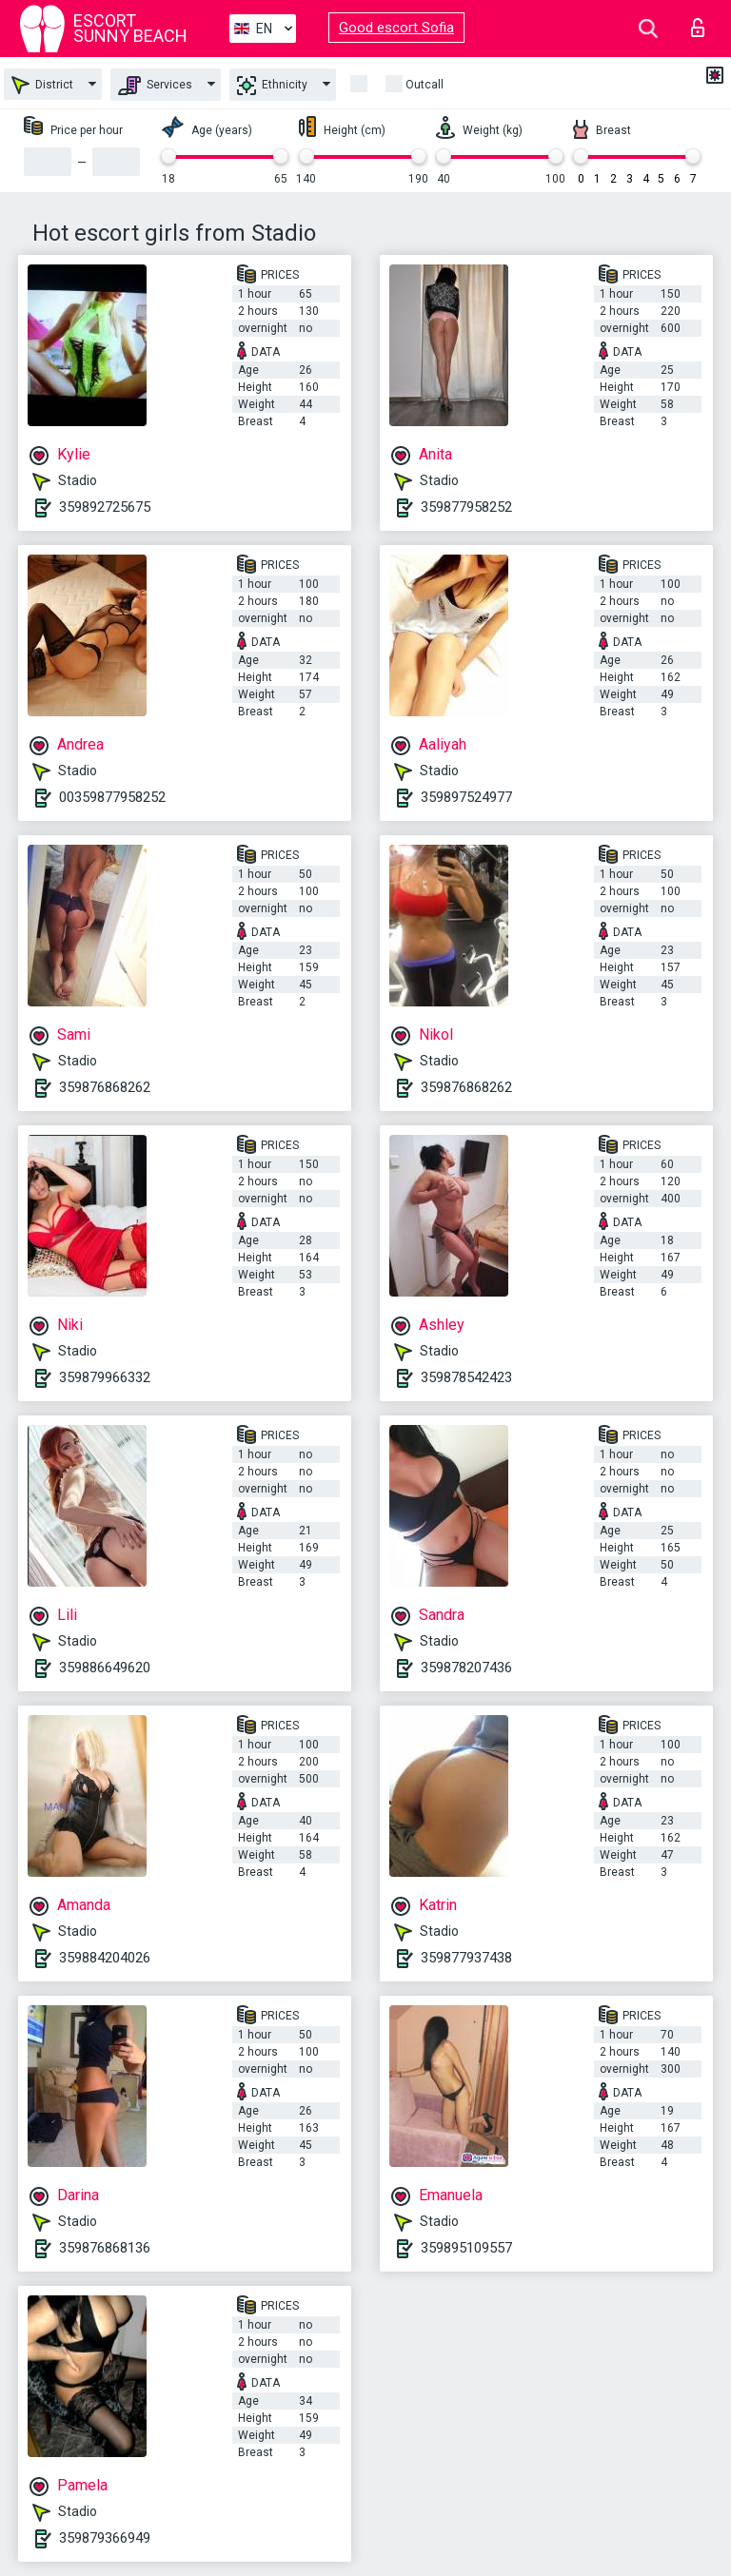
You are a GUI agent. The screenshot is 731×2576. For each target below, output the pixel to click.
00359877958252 (112, 797)
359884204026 (104, 1957)
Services (155, 85)
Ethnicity (272, 85)
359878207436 (466, 1667)
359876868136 (104, 2247)
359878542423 (466, 1377)
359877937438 (466, 1957)
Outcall (424, 84)
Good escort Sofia (396, 27)
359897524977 (466, 797)
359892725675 (104, 507)
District (42, 85)
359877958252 (466, 507)
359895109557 (466, 2247)
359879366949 (104, 2538)
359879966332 (104, 1377)
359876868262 (104, 1087)
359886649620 (104, 1667)
